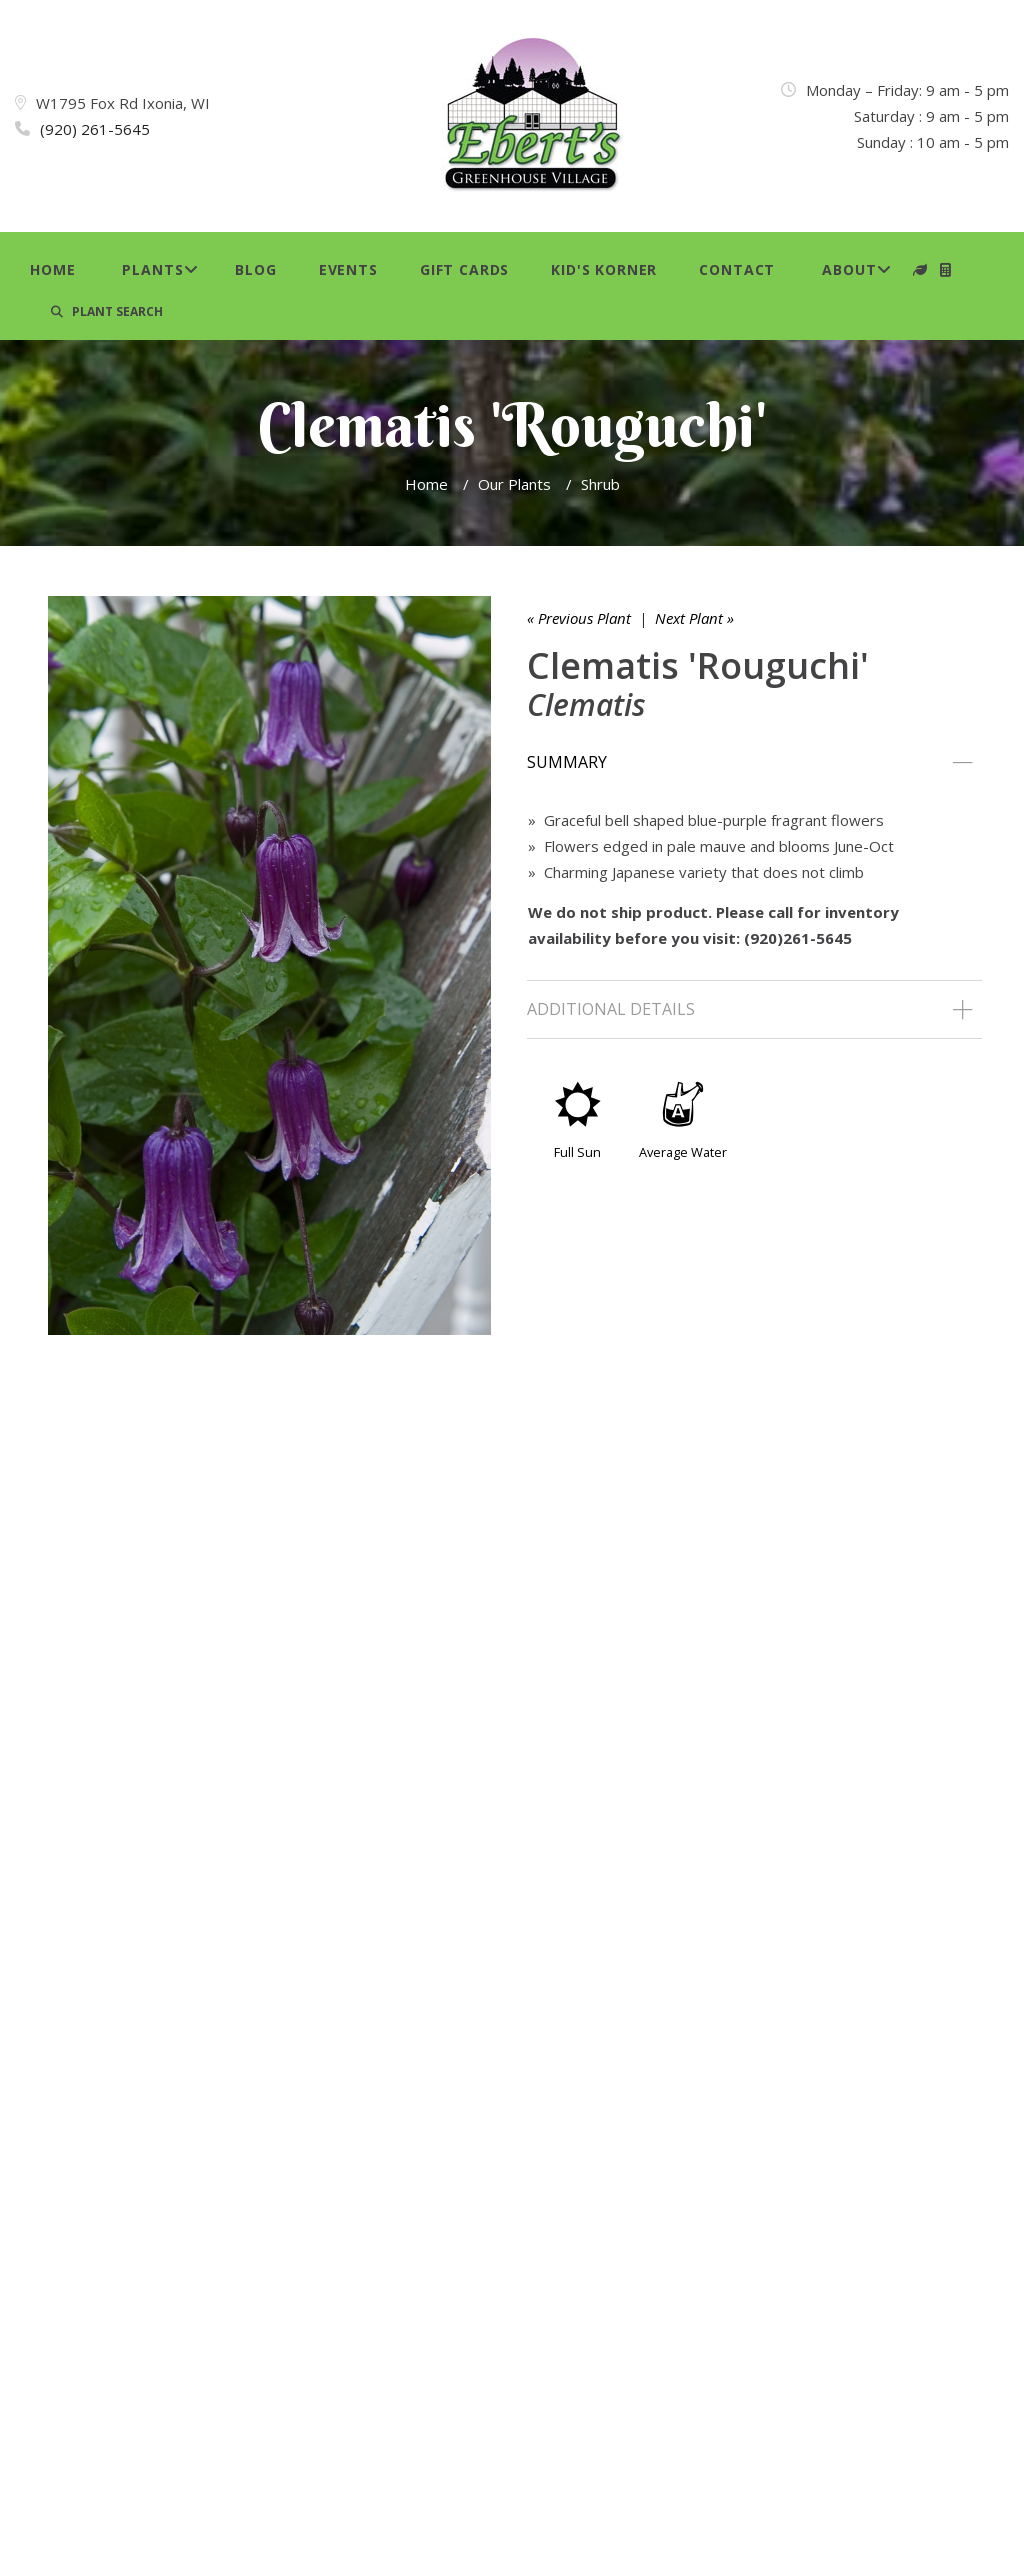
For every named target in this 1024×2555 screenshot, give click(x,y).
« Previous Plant (579, 618)
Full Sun (577, 1152)
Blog (255, 269)
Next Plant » (694, 618)
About (849, 269)
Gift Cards (464, 269)
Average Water (683, 1152)
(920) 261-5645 (95, 129)
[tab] (754, 763)
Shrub (600, 484)
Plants (152, 269)
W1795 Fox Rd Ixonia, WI (123, 103)
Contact (737, 269)
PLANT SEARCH (107, 311)
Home (52, 269)
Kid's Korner (604, 269)
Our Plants (514, 484)
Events (348, 269)
